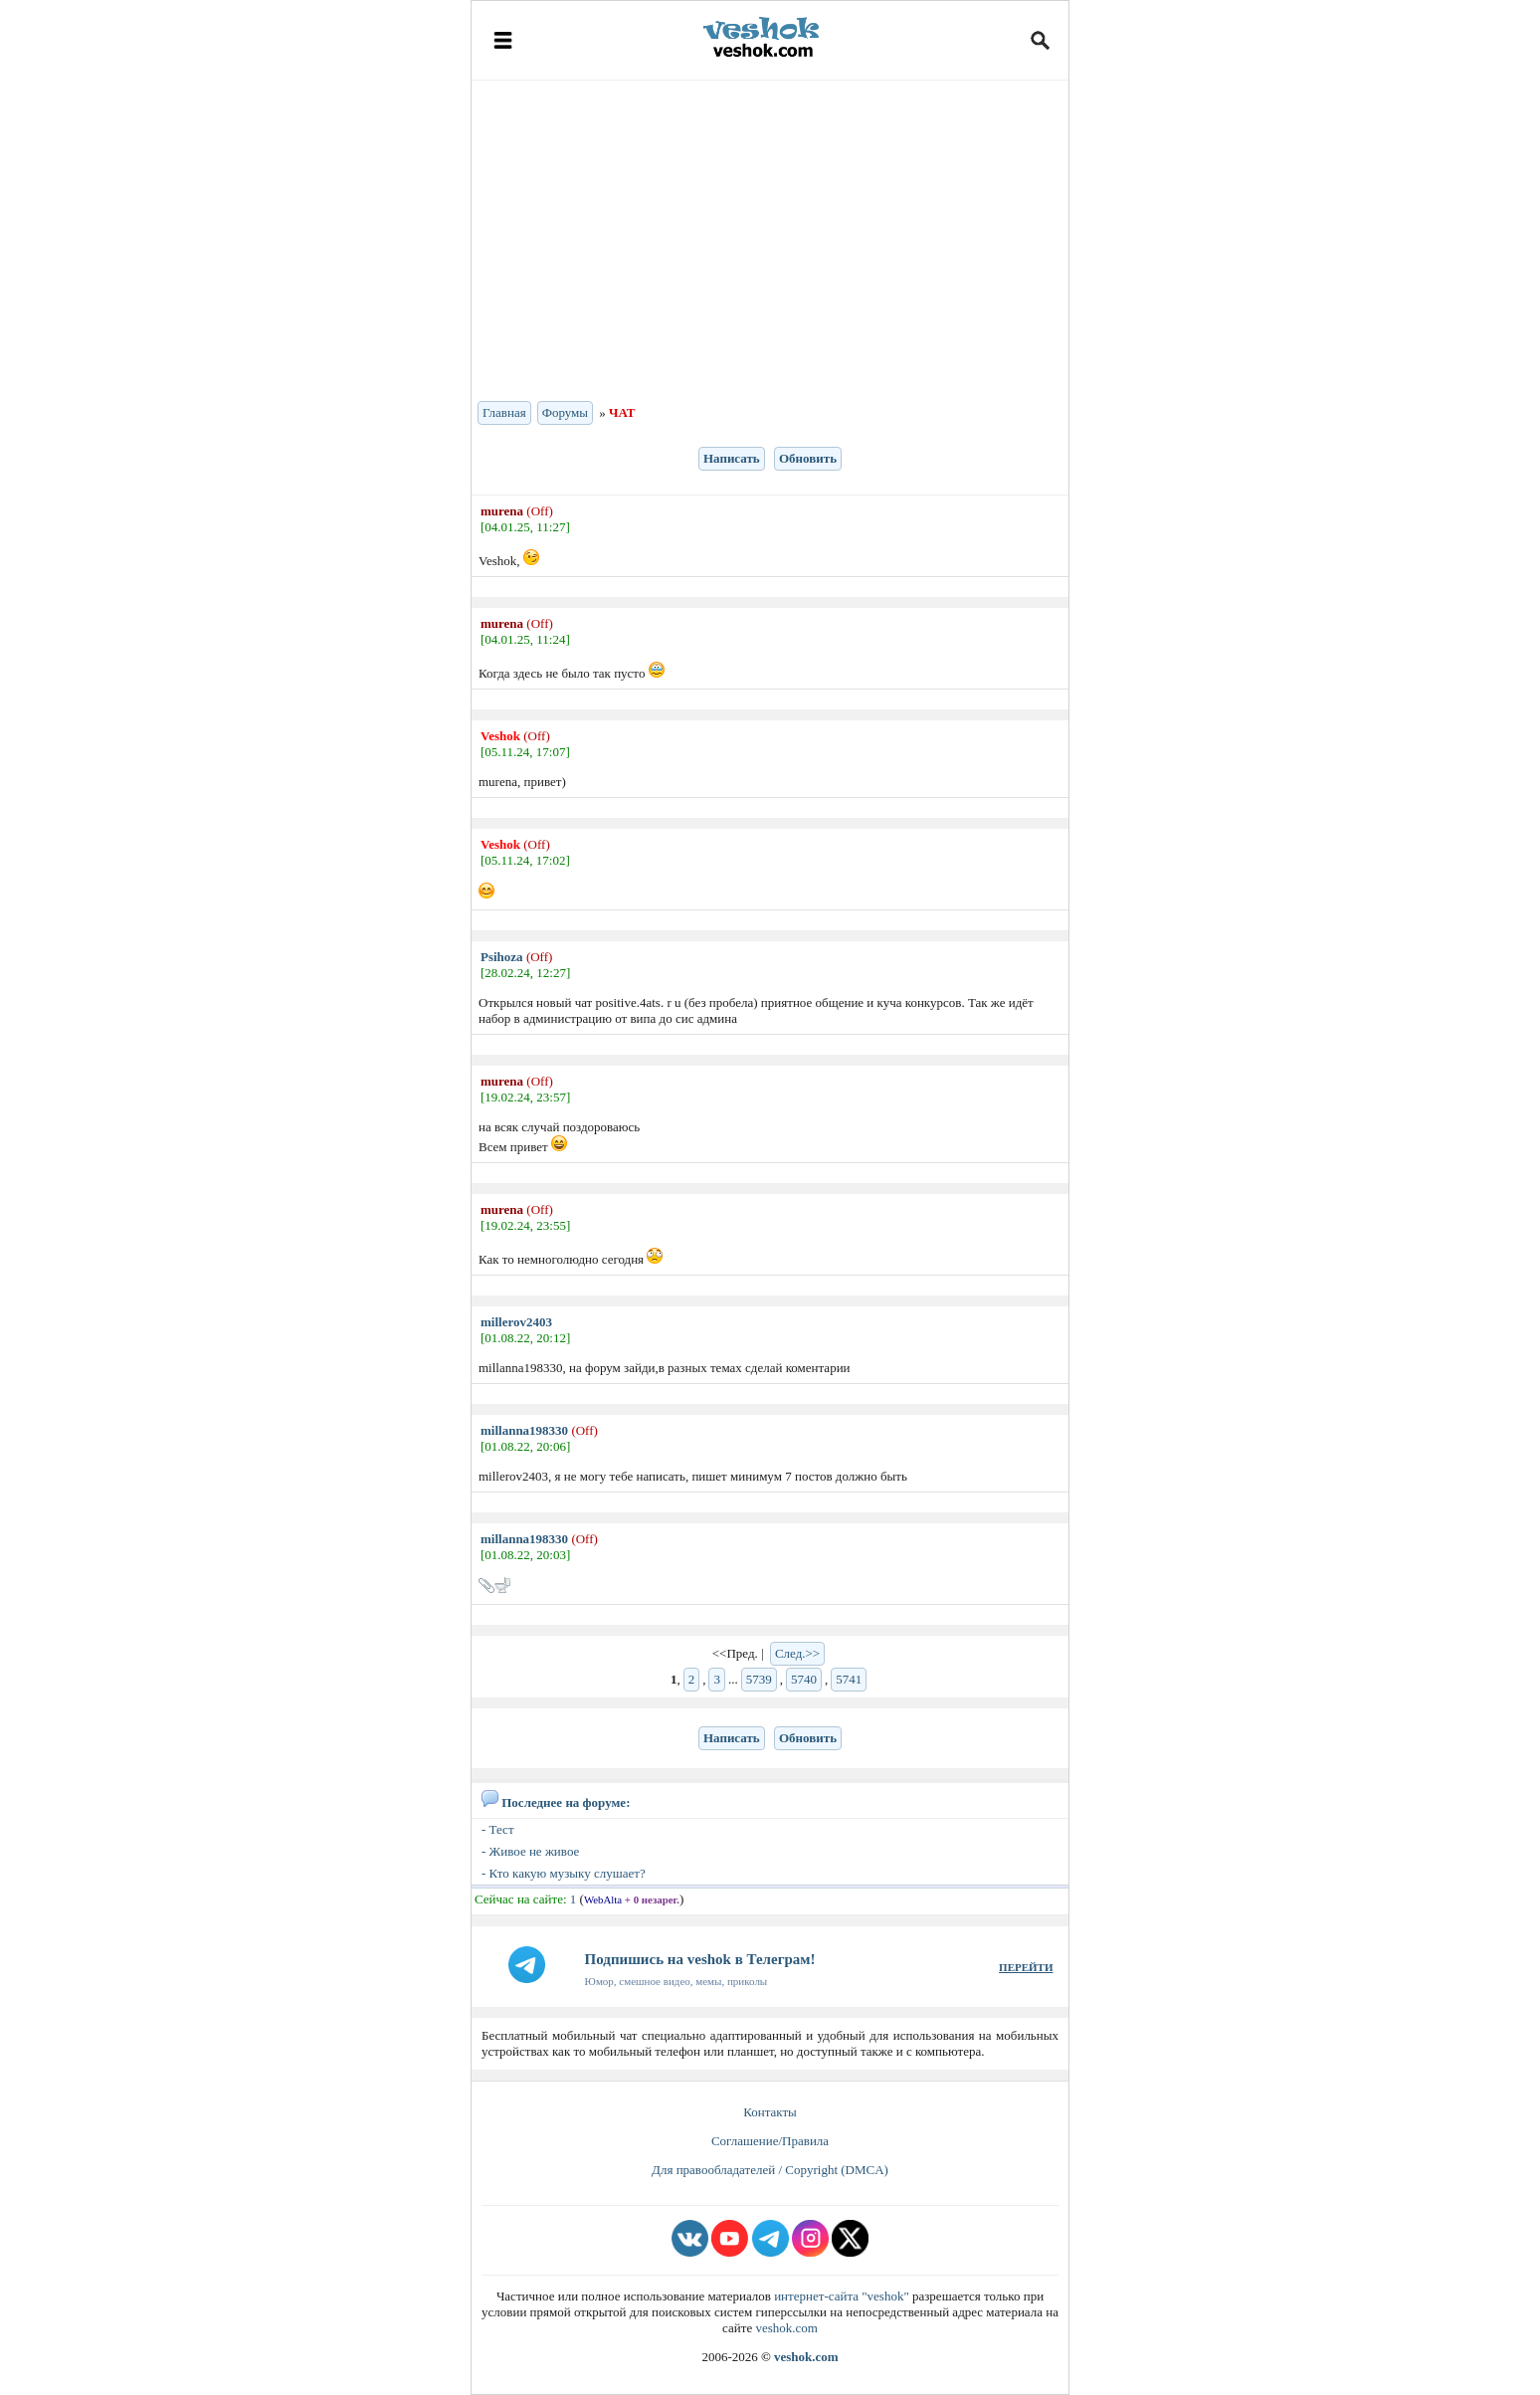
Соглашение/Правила (770, 2140)
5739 (759, 1679)
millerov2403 (516, 1321)
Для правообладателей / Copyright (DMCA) (770, 2169)
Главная (504, 412)
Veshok (500, 735)
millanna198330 (524, 1430)
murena (502, 510)
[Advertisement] (770, 239)
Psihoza (502, 956)
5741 (849, 1679)
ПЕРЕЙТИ (1026, 1967)
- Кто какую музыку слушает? (563, 1873)
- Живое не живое (530, 1851)
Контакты (770, 2111)
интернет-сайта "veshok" (841, 2296)
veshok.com (786, 2327)
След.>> (797, 1653)
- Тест (497, 1829)
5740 (804, 1679)
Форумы (565, 412)
